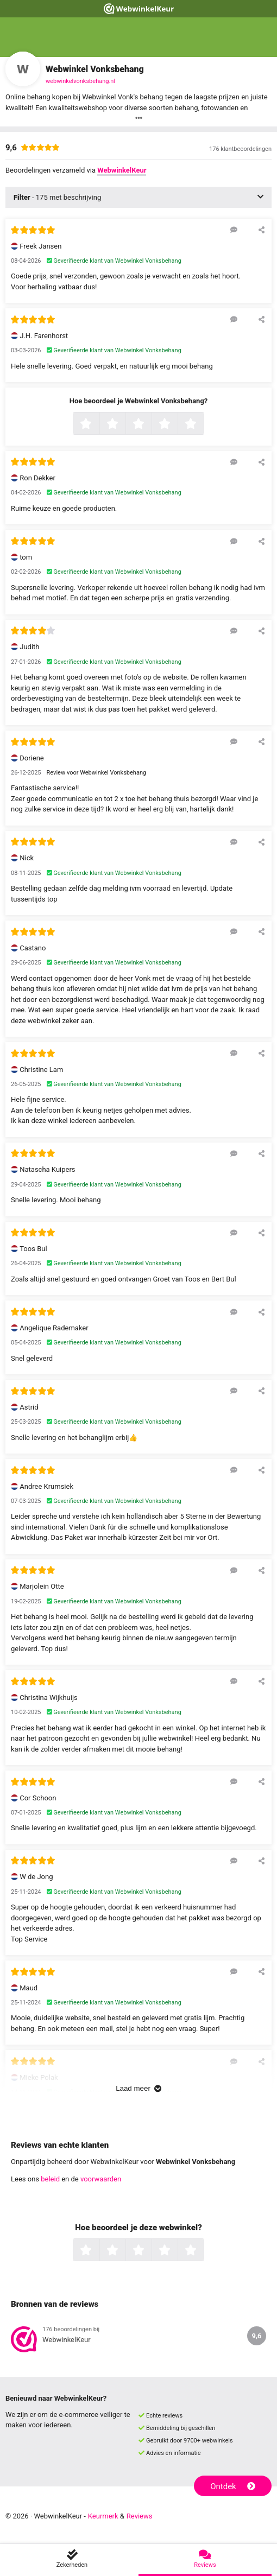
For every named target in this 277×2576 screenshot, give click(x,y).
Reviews (140, 2516)
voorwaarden (100, 2179)
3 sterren (150, 424)
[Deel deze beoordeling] (261, 229)
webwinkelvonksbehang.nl (80, 81)
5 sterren (203, 424)
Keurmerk (103, 2516)
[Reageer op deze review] (234, 229)
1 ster (98, 424)
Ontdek (232, 2486)
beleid (50, 2179)
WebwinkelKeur (121, 170)
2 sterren (124, 424)
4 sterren (176, 424)
